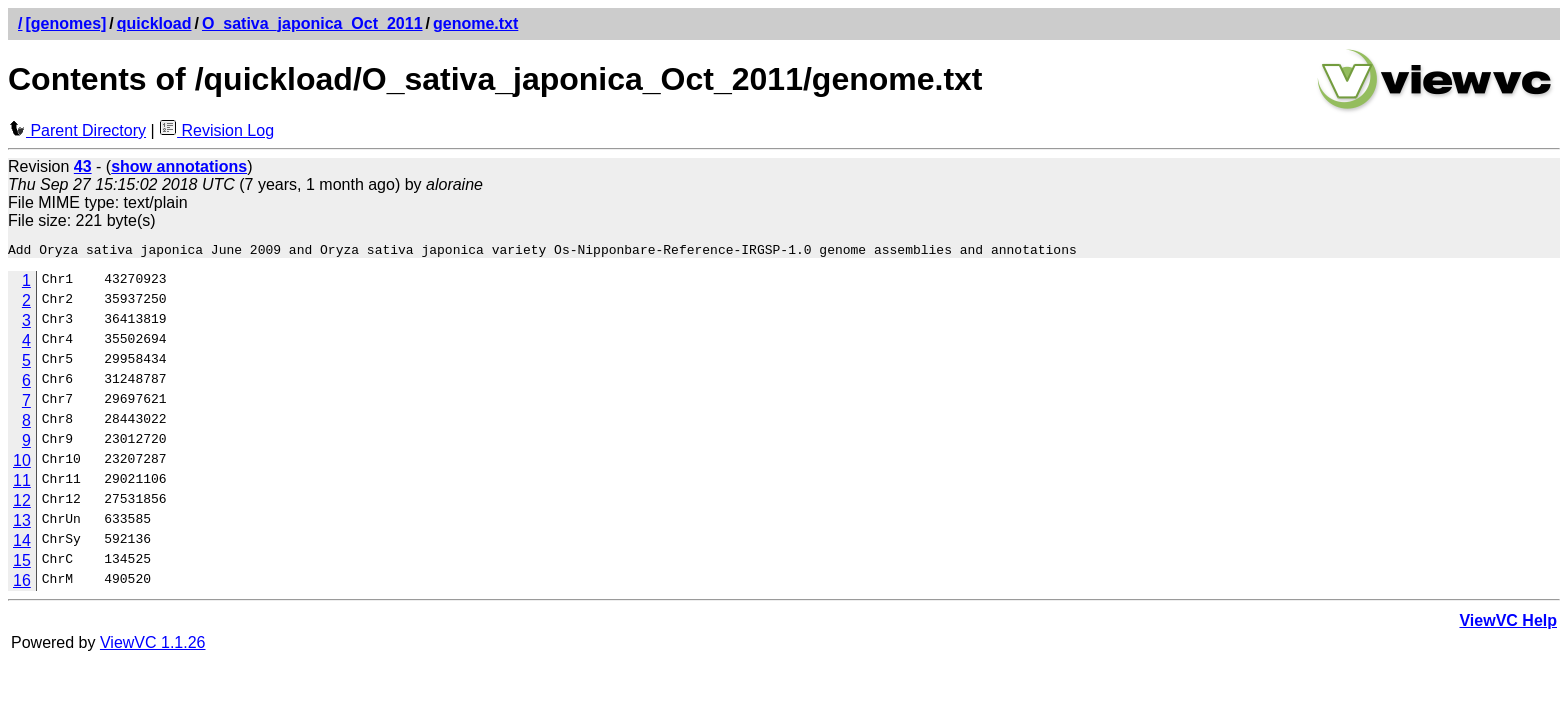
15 (22, 563)
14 (22, 543)
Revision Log (216, 130)
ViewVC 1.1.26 (153, 645)
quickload (154, 23)
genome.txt (475, 23)
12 (22, 503)
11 (22, 483)
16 (22, 583)
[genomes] (65, 23)
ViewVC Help (1508, 623)
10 (22, 463)
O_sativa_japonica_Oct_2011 (312, 23)
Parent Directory (77, 130)
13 (22, 523)
